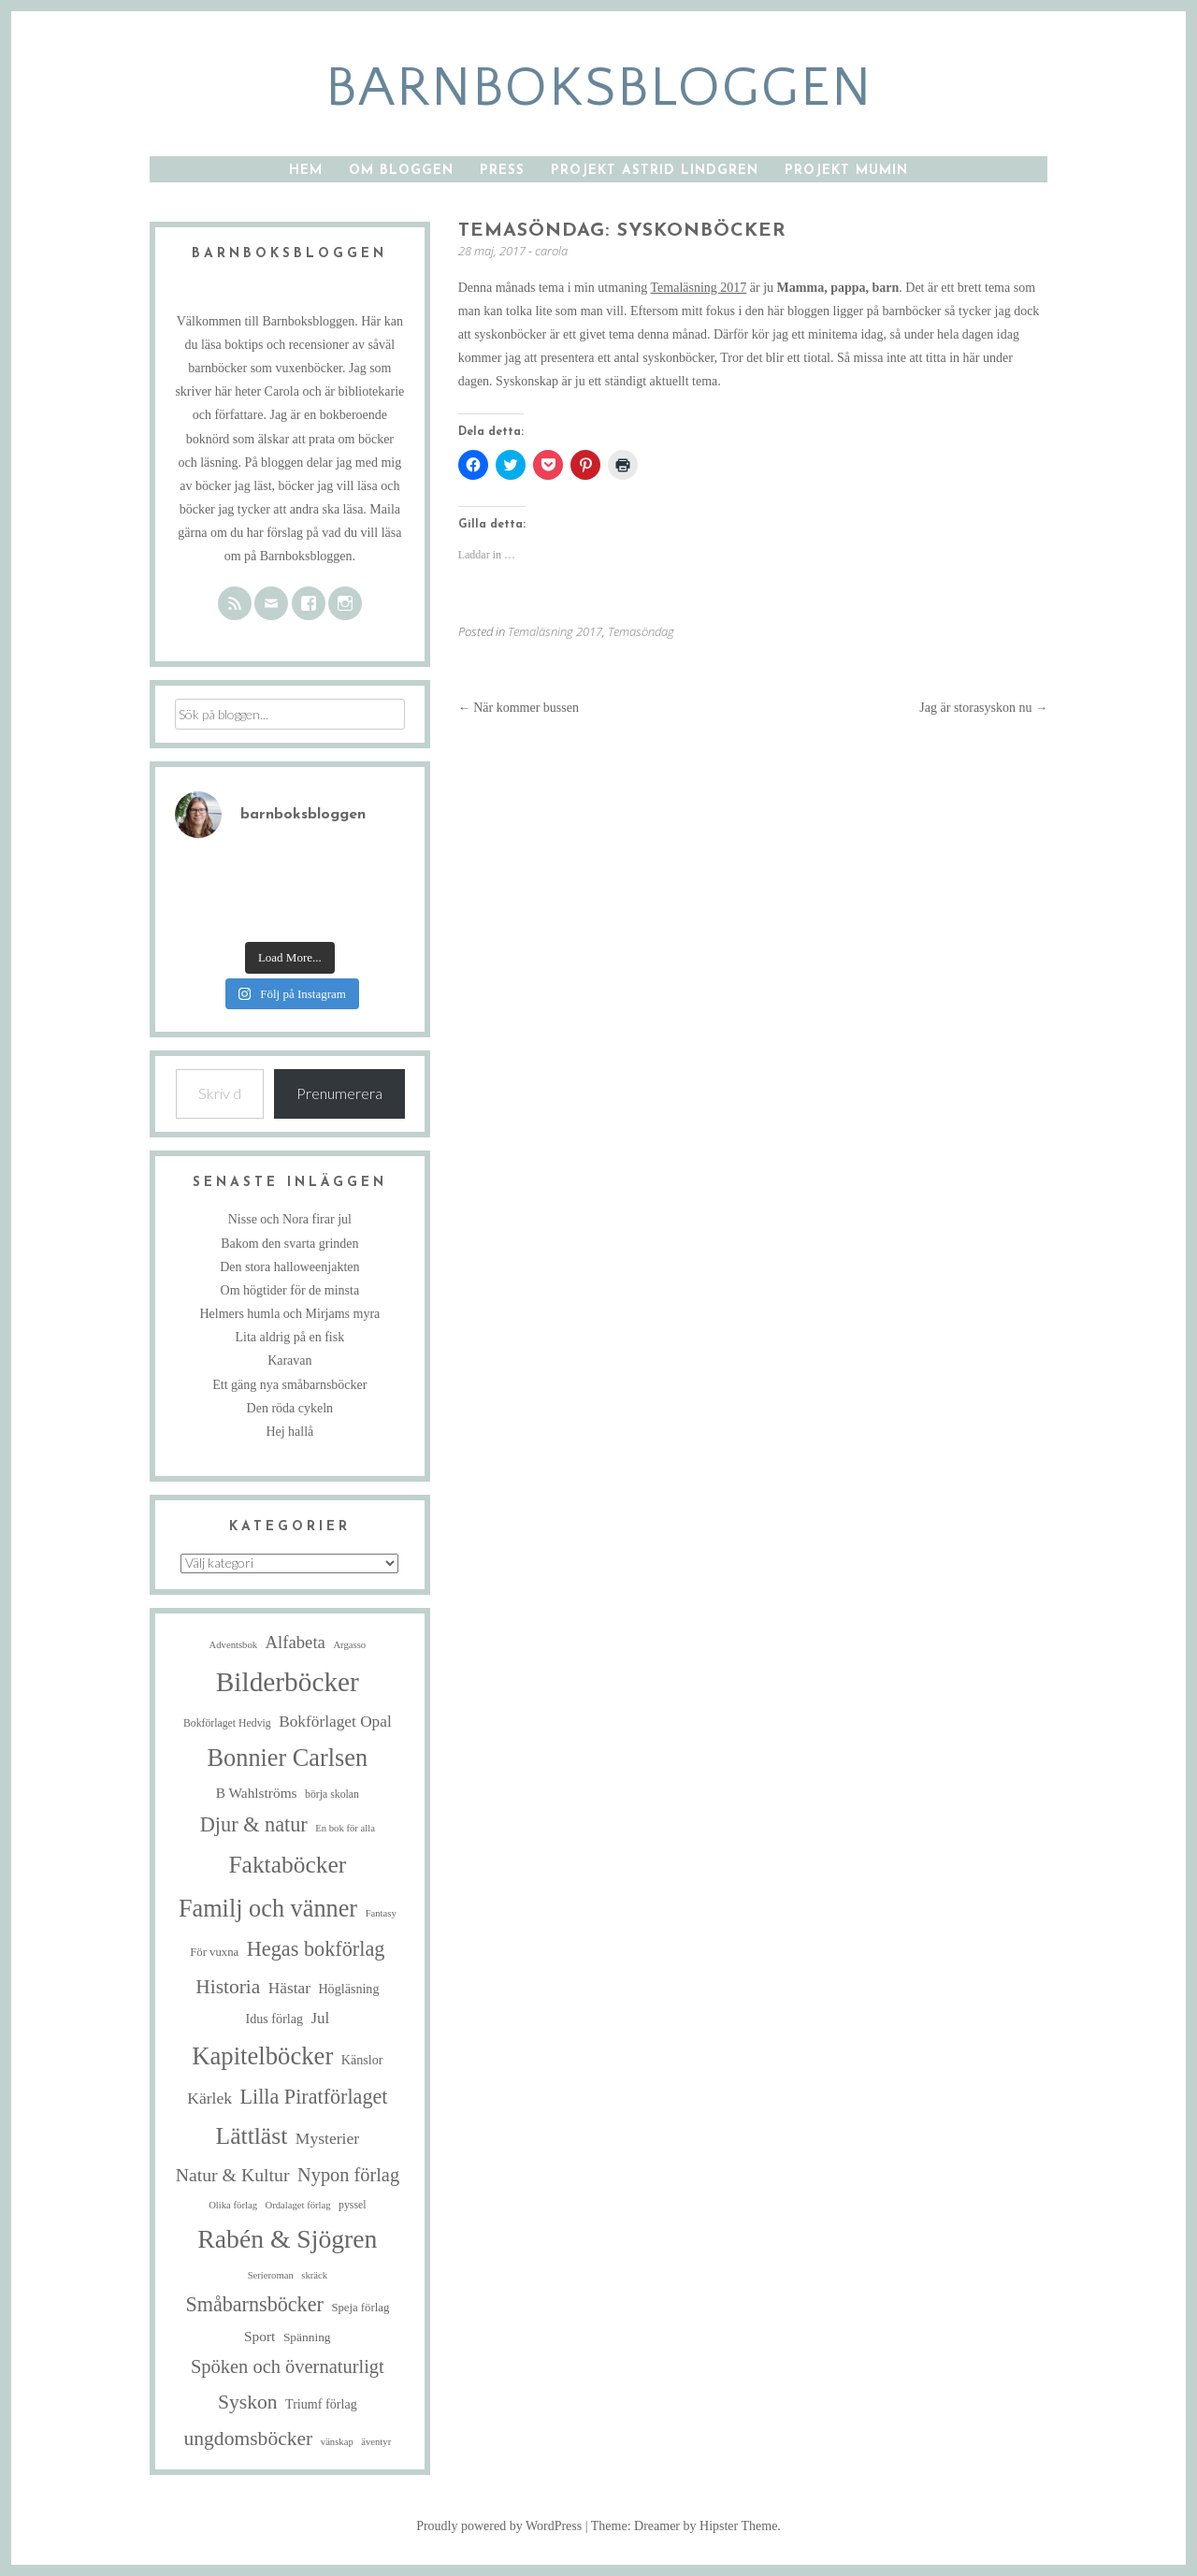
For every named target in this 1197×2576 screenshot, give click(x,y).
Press (502, 171)
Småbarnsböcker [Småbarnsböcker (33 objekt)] (254, 2304)
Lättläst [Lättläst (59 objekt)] (252, 2135)
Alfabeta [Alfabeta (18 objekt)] (295, 1642)
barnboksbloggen (599, 88)
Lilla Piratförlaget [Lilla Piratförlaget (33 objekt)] (314, 2096)
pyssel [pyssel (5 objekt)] (352, 2205)
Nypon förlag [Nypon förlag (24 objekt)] (348, 2174)
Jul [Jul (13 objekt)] (320, 2018)
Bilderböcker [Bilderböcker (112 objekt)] (287, 1682)
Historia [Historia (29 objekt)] (227, 1986)
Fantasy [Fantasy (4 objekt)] (381, 1913)
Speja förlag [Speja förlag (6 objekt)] (360, 2307)
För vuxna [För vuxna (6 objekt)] (214, 1952)
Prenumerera (339, 1093)
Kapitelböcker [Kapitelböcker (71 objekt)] (262, 2056)
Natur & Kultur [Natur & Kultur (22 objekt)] (233, 2174)
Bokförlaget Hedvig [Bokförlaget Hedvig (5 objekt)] (227, 1723)
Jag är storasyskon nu (983, 708)
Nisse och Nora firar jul (290, 1219)
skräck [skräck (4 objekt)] (314, 2275)
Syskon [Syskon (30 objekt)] (248, 2402)
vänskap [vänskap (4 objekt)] (337, 2442)
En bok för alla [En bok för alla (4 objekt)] (345, 1828)
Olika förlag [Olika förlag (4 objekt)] (233, 2205)
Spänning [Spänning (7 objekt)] (307, 2337)
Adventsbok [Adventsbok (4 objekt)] (233, 1645)
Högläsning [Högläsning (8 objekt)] (348, 1988)
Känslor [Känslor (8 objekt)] (362, 2059)
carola (551, 250)
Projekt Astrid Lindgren (654, 171)
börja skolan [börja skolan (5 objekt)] (332, 1794)
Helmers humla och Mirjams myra (289, 1314)
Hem (306, 171)
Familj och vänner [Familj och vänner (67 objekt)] (268, 1908)
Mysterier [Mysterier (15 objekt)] (327, 2138)
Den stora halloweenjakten (289, 1267)
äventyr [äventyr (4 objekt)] (376, 2442)
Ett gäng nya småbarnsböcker (289, 1385)
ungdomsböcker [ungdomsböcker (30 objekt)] (247, 2438)
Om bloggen (401, 171)
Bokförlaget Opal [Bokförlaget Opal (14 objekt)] (335, 1721)
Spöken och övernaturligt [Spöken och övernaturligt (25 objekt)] (287, 2366)
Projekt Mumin (846, 171)
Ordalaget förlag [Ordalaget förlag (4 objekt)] (297, 2205)
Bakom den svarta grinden (289, 1244)
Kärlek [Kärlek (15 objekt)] (209, 2098)
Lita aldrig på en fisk (290, 1337)
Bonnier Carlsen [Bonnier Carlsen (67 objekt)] (288, 1758)
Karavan (289, 1360)
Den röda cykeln (290, 1408)
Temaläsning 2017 (698, 288)
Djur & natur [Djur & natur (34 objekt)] (254, 1824)
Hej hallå (289, 1432)
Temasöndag (641, 631)
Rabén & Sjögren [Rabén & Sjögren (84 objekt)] (287, 2238)
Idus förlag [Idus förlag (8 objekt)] (274, 2018)
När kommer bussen (518, 708)
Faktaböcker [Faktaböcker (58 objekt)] (287, 1864)
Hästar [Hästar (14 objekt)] (289, 1988)
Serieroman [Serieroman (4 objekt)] (271, 2275)
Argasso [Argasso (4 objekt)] (349, 1645)
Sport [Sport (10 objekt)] (259, 2336)
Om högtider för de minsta (290, 1290)
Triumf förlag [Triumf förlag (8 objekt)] (321, 2403)
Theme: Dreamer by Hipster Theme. (686, 2526)
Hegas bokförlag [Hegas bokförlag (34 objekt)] (316, 1949)
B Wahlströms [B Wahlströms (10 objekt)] (256, 1793)
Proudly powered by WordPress (499, 2526)
